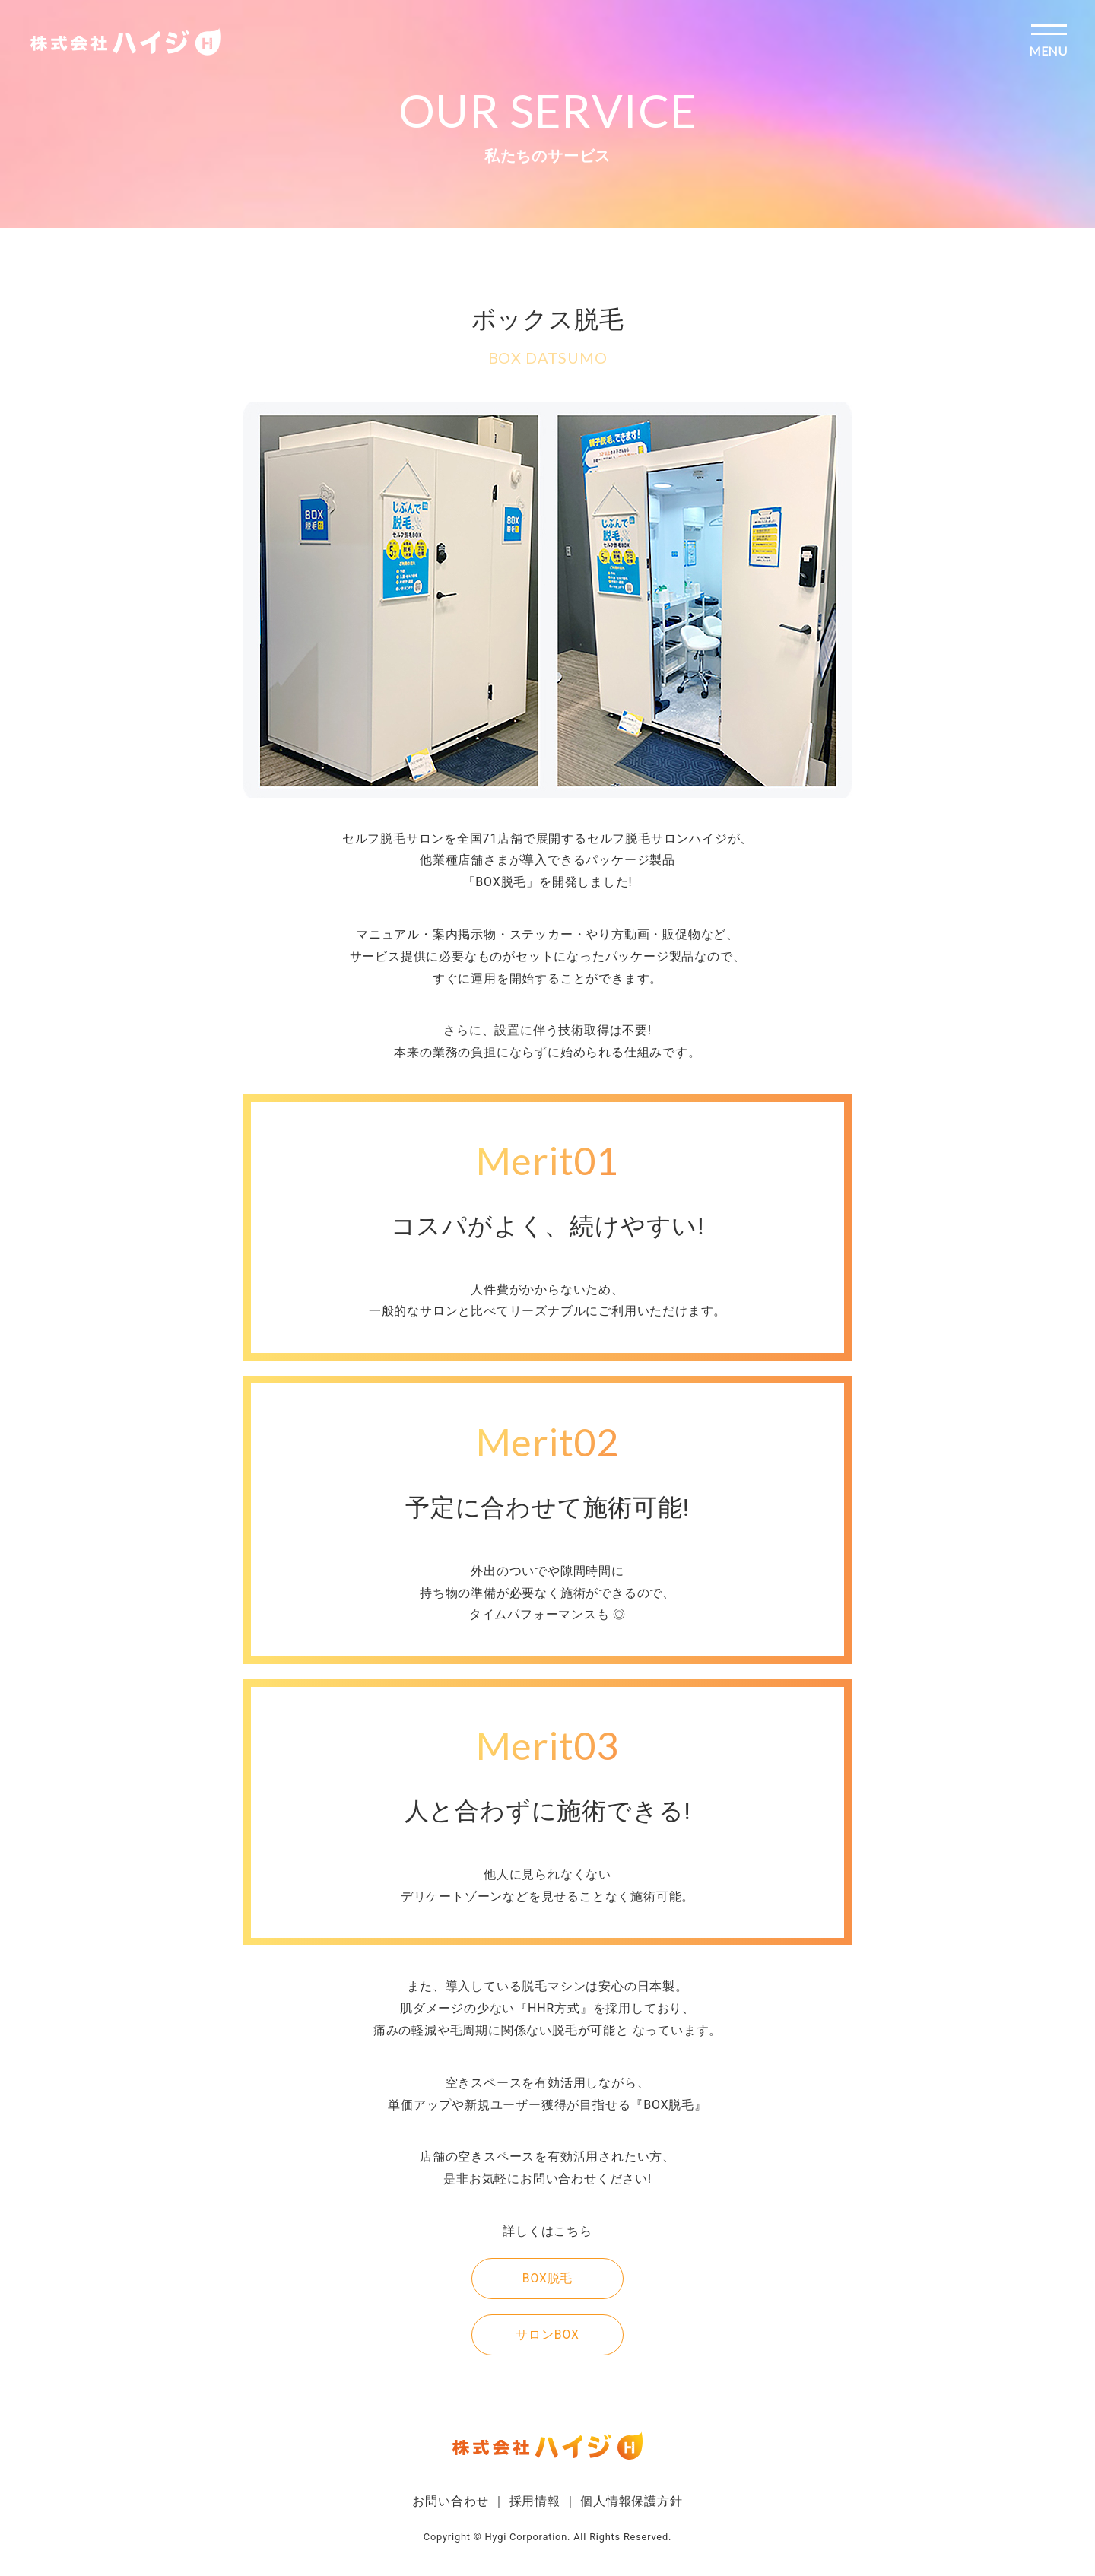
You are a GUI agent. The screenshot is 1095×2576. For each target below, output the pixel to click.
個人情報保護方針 (631, 2501)
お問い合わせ (450, 2501)
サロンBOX (547, 2335)
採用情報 (534, 2501)
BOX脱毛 (547, 2278)
